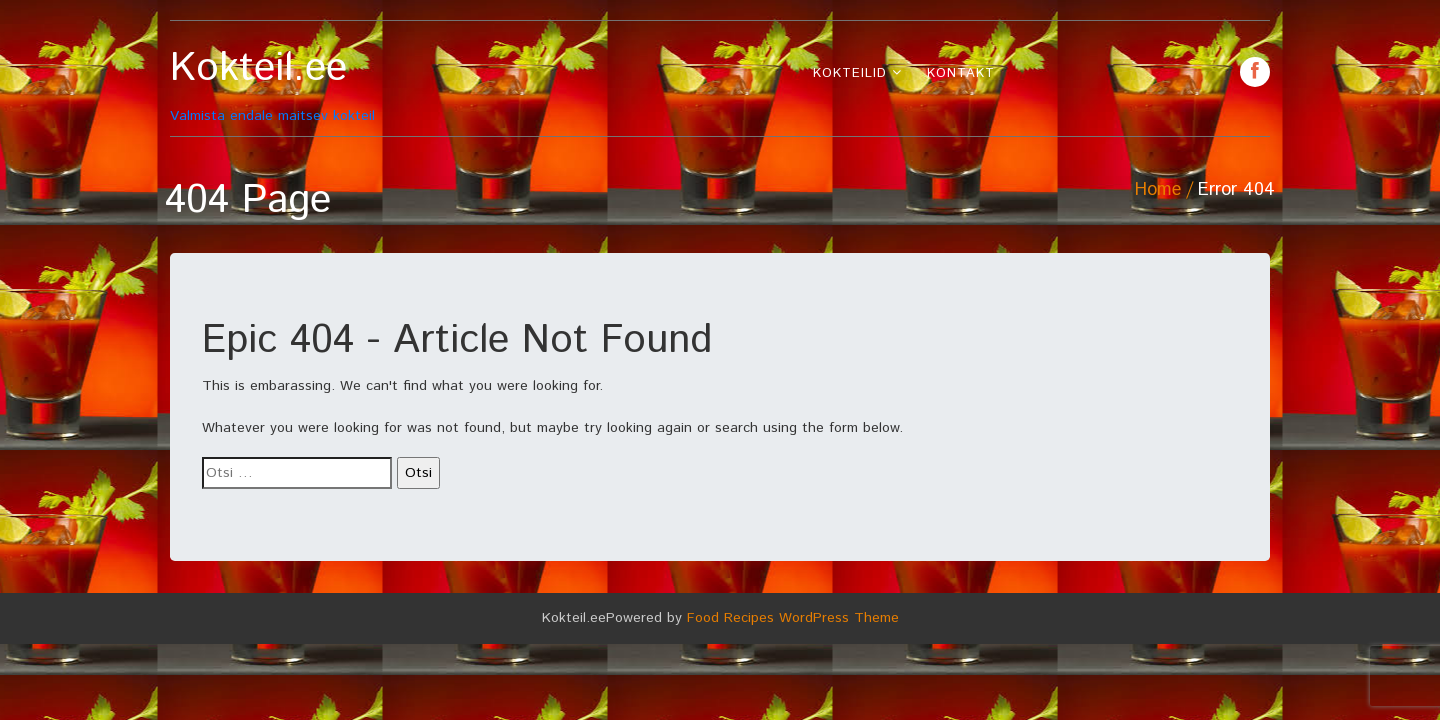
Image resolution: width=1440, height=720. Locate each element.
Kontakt (961, 73)
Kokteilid (850, 73)
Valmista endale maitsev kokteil (307, 85)
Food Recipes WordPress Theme (793, 618)
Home (1158, 190)
